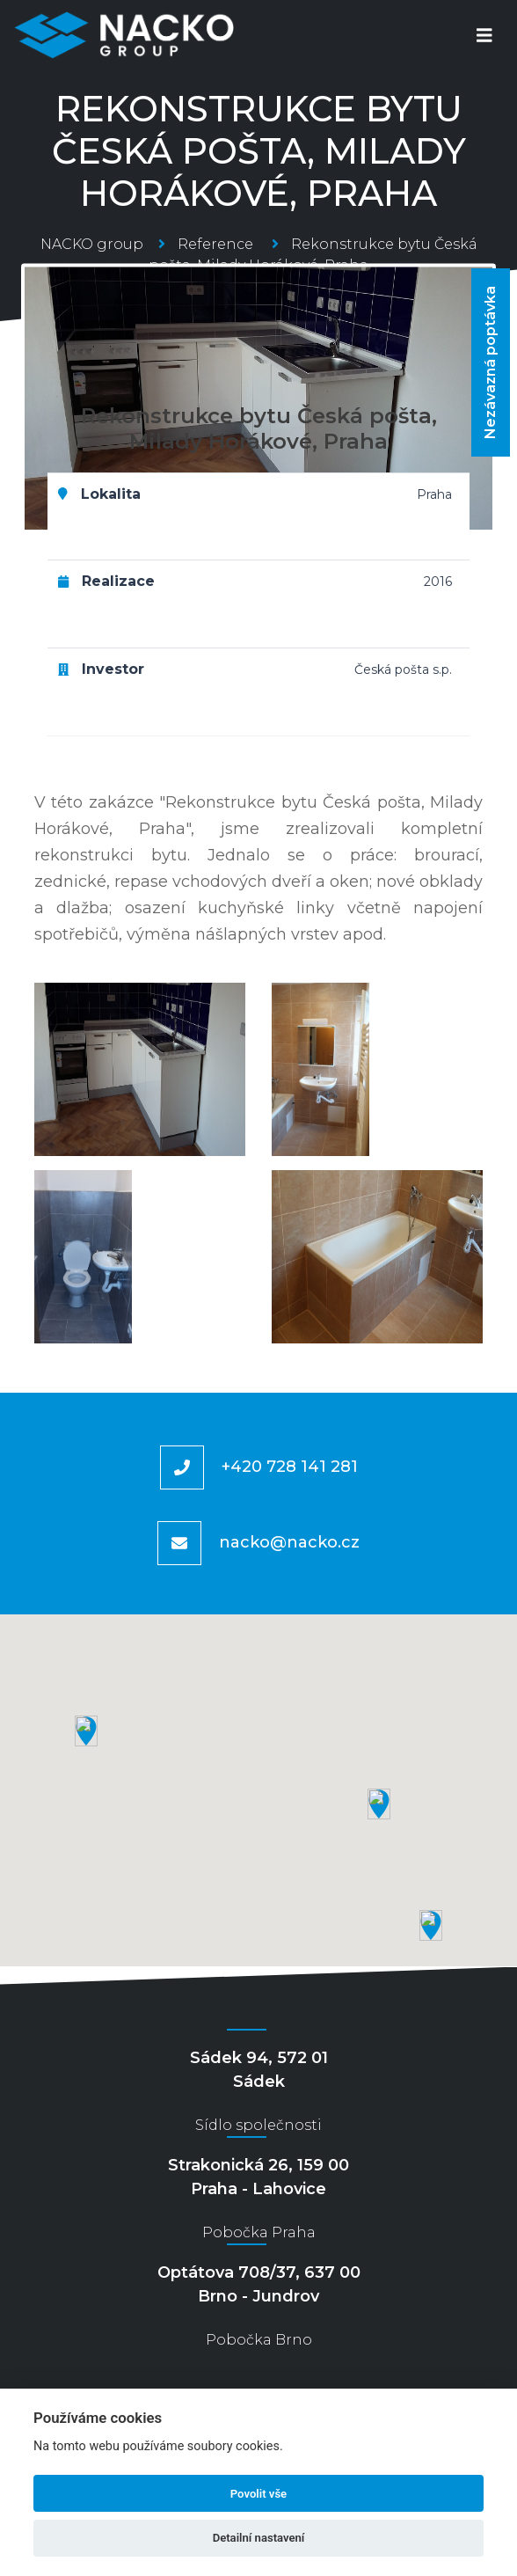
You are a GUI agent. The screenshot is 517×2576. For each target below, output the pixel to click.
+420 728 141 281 (290, 1465)
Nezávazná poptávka (490, 362)
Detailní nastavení (259, 2537)
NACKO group (91, 244)
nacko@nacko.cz (289, 1541)
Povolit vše (258, 2493)
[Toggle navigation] (484, 35)
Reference (215, 244)
